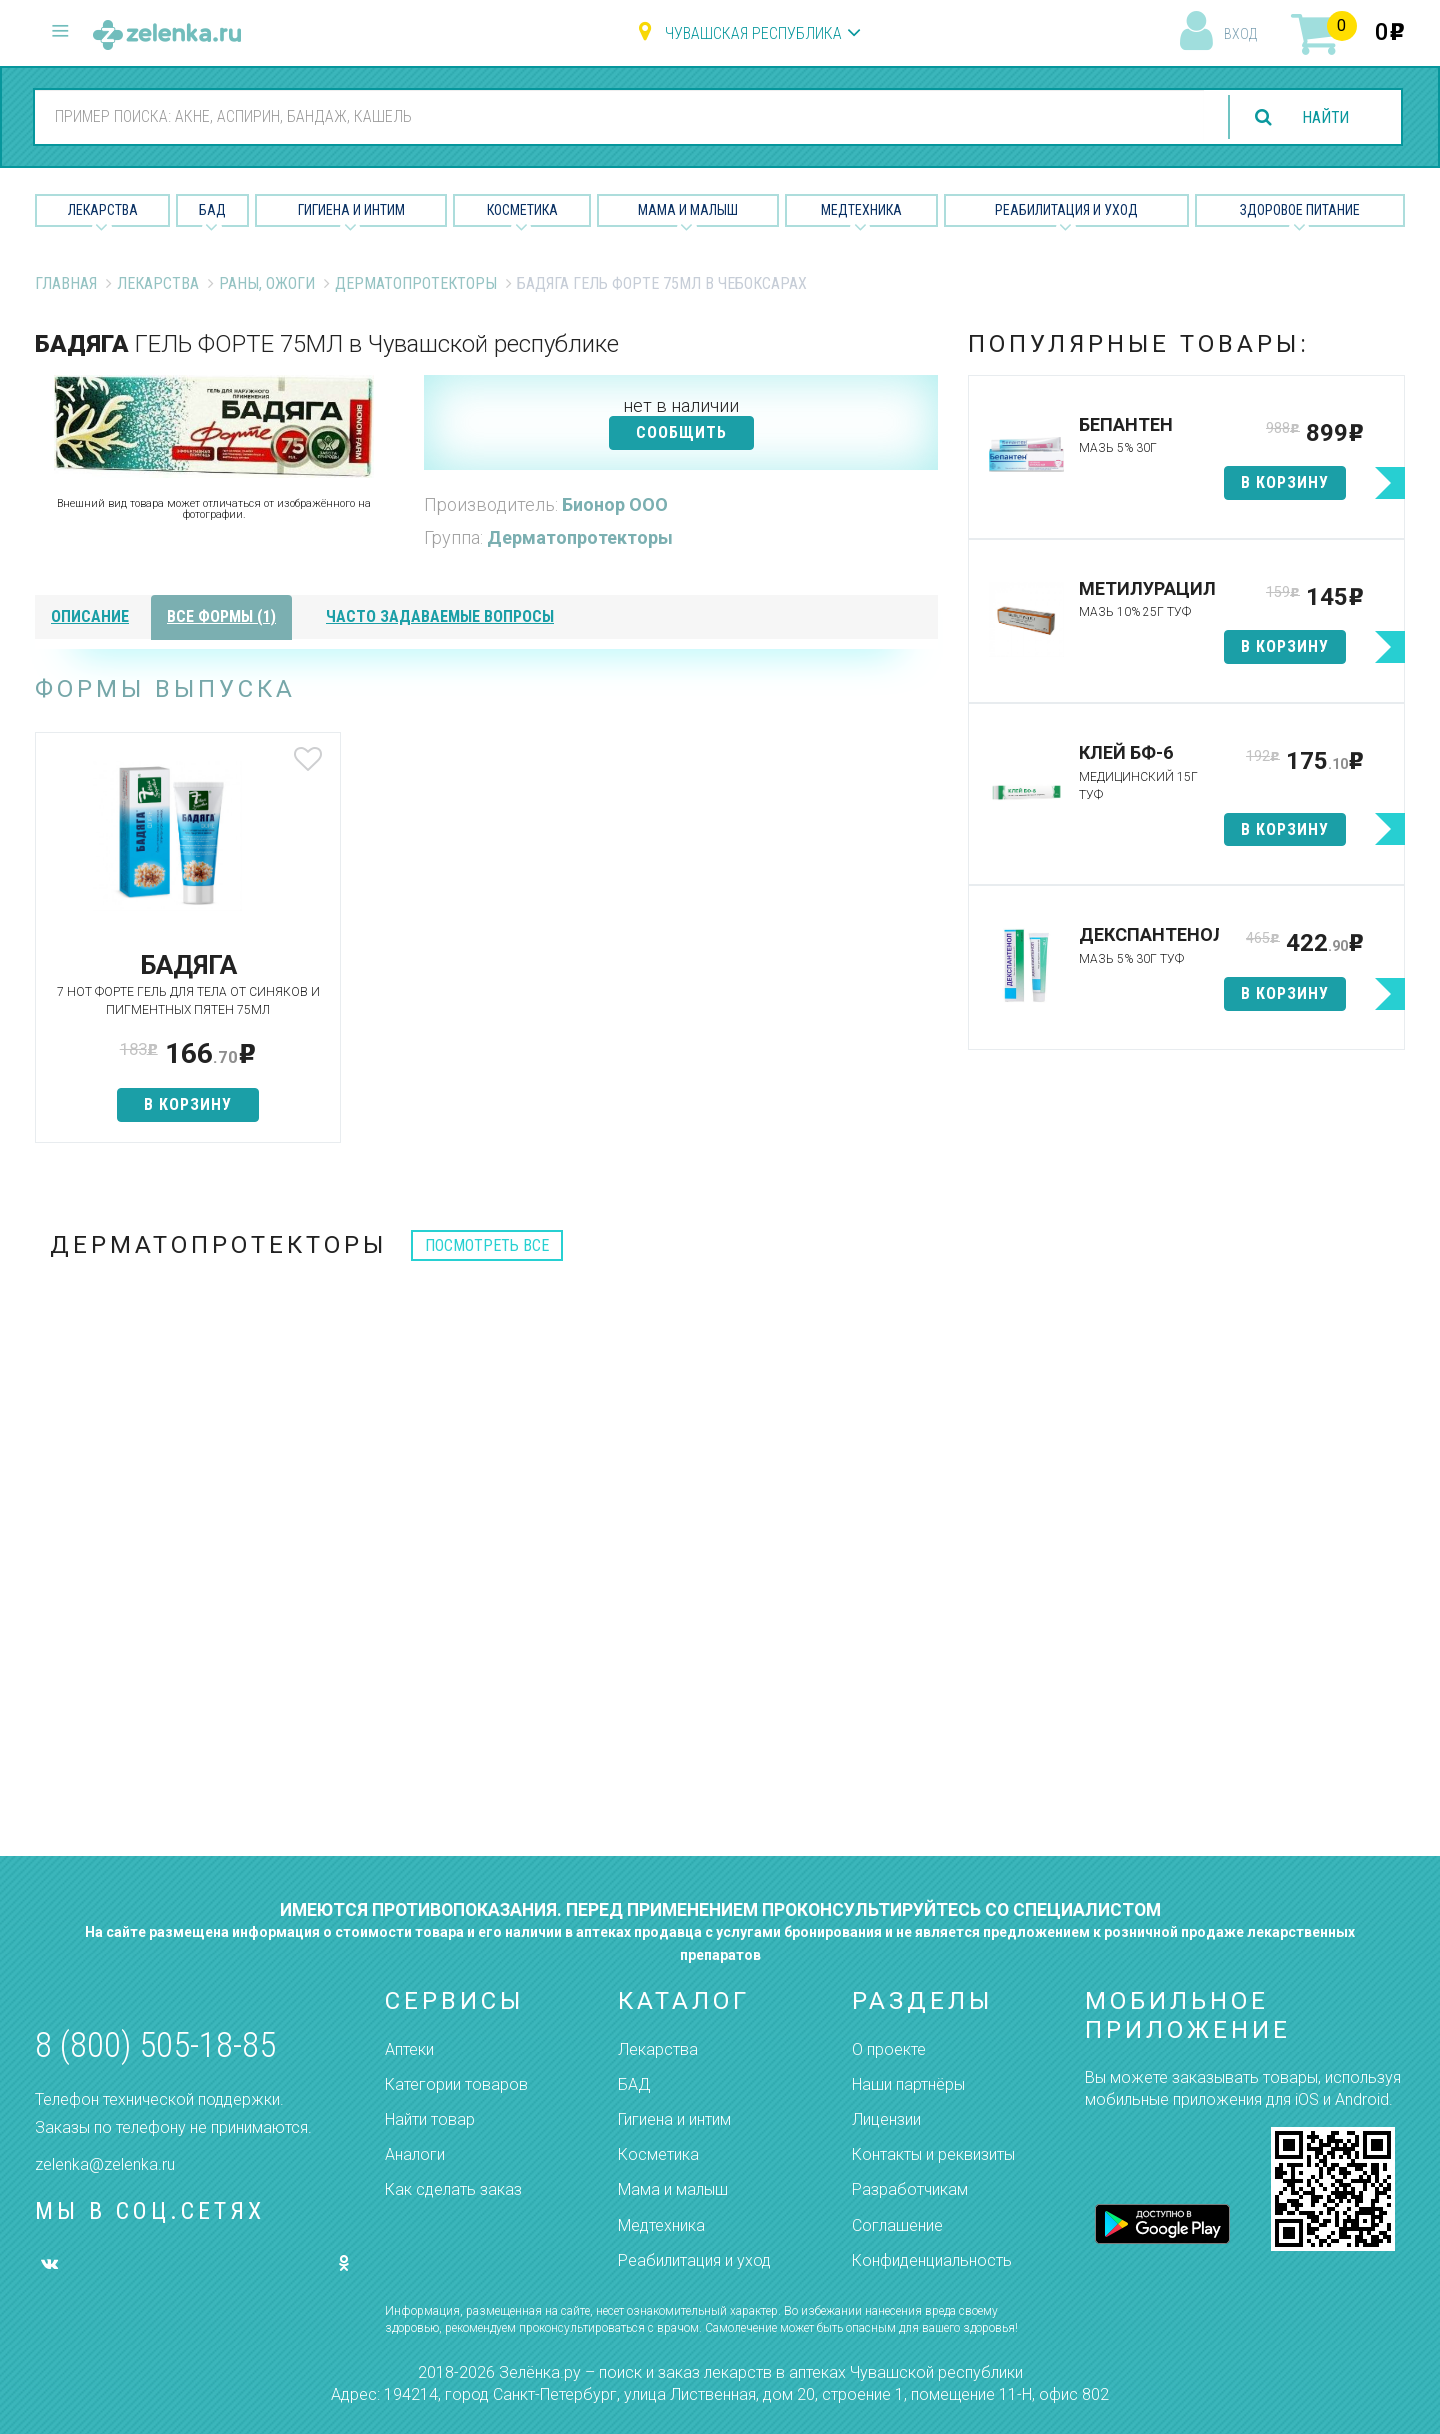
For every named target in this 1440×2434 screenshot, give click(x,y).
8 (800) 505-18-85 (155, 2045)
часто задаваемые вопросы (440, 616)
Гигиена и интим (674, 2119)
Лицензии (886, 2119)
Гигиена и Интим (351, 210)
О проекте (889, 2049)
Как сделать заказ (453, 2189)
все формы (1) (221, 616)
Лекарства (103, 210)
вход (1240, 34)
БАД (212, 210)
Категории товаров (456, 2084)
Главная (66, 283)
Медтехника (861, 210)
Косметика (522, 210)
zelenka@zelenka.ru (105, 2164)
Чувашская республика (753, 33)
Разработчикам (910, 2189)
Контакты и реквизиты (933, 2154)
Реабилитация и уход (1066, 210)
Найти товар (430, 2119)
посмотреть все (487, 1245)
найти (1324, 117)
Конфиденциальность (932, 2260)
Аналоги (415, 2154)
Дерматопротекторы (416, 283)
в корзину (184, 1104)
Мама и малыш (688, 210)
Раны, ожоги (267, 283)
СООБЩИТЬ (681, 432)
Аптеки (409, 2049)
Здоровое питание (1300, 210)
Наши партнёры (908, 2084)
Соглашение (897, 2225)
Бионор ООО (615, 504)
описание (90, 616)
